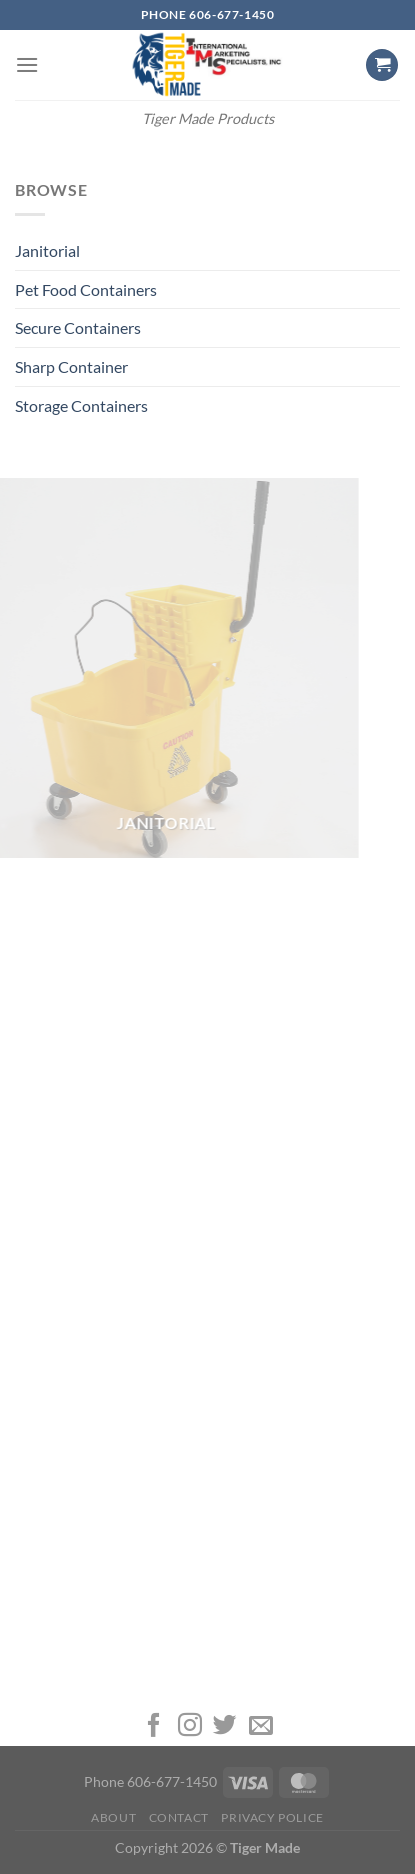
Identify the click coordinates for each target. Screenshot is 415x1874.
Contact (179, 1817)
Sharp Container (71, 366)
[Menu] (27, 64)
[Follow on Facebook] (154, 1726)
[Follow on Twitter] (225, 1726)
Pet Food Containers (86, 289)
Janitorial (47, 250)
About (113, 1817)
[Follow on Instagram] (190, 1726)
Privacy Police (272, 1817)
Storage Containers (81, 405)
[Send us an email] (261, 1726)
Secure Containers (78, 327)
